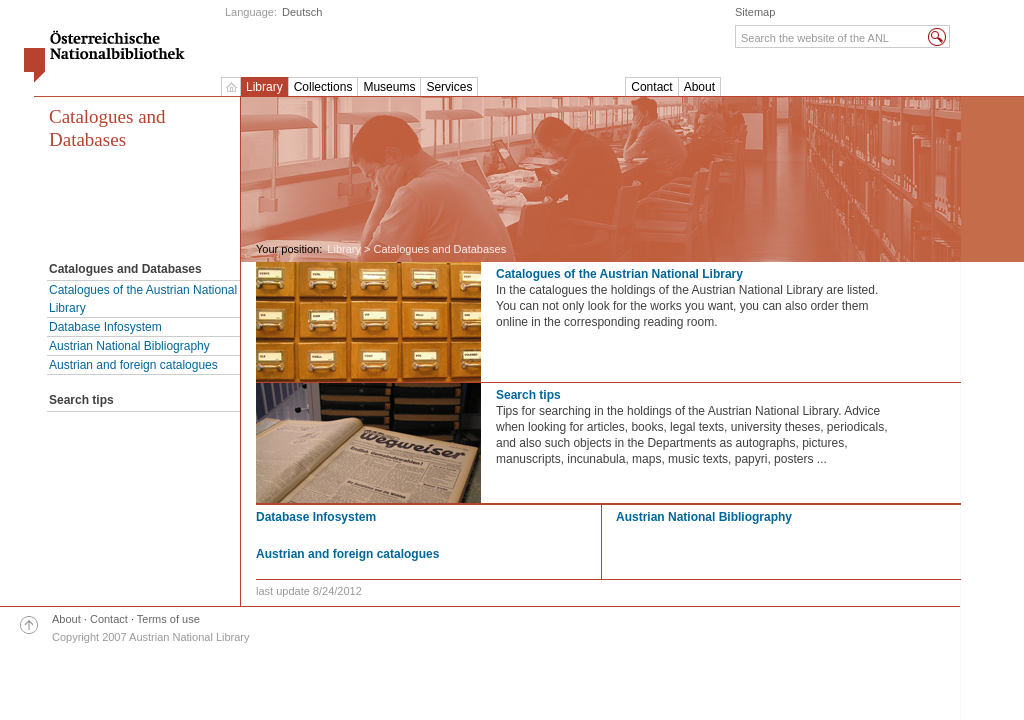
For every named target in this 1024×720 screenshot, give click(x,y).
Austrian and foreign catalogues (133, 365)
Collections (323, 87)
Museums (389, 87)
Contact (651, 87)
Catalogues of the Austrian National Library (143, 299)
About (699, 87)
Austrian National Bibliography (129, 346)
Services (449, 87)
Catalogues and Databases (107, 128)
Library (264, 87)
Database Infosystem (105, 327)
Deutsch (302, 12)
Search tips (528, 395)
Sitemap (755, 12)
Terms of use (168, 619)
